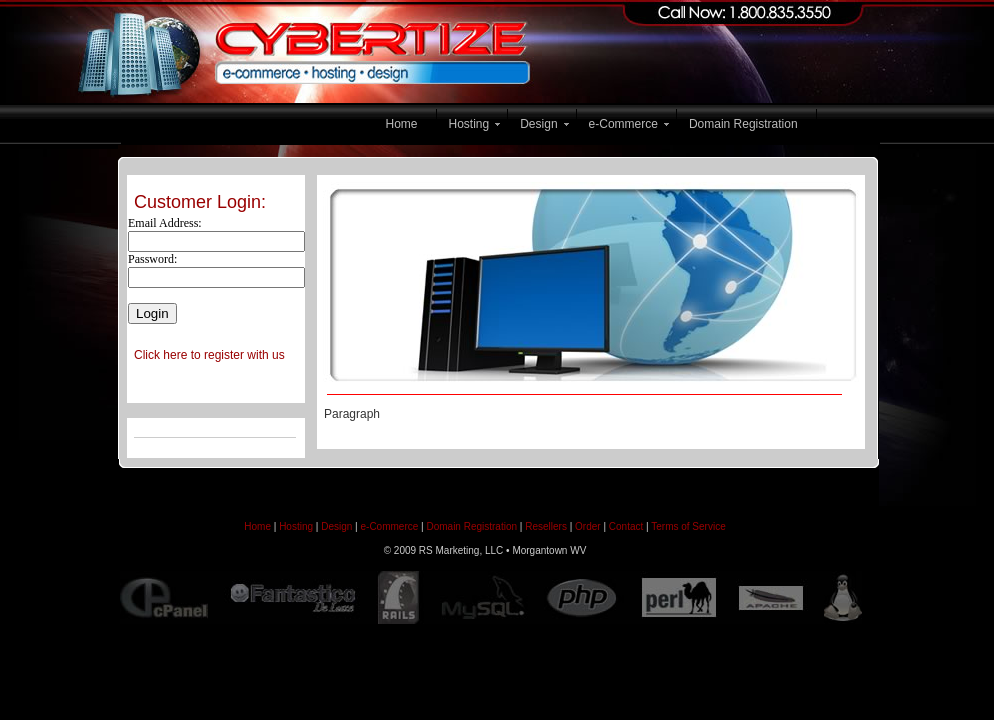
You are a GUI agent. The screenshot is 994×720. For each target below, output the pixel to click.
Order (588, 526)
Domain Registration (743, 124)
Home (402, 124)
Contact (626, 526)
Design (538, 124)
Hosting (469, 124)
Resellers (546, 526)
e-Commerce (623, 124)
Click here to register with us (209, 355)
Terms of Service (688, 526)
